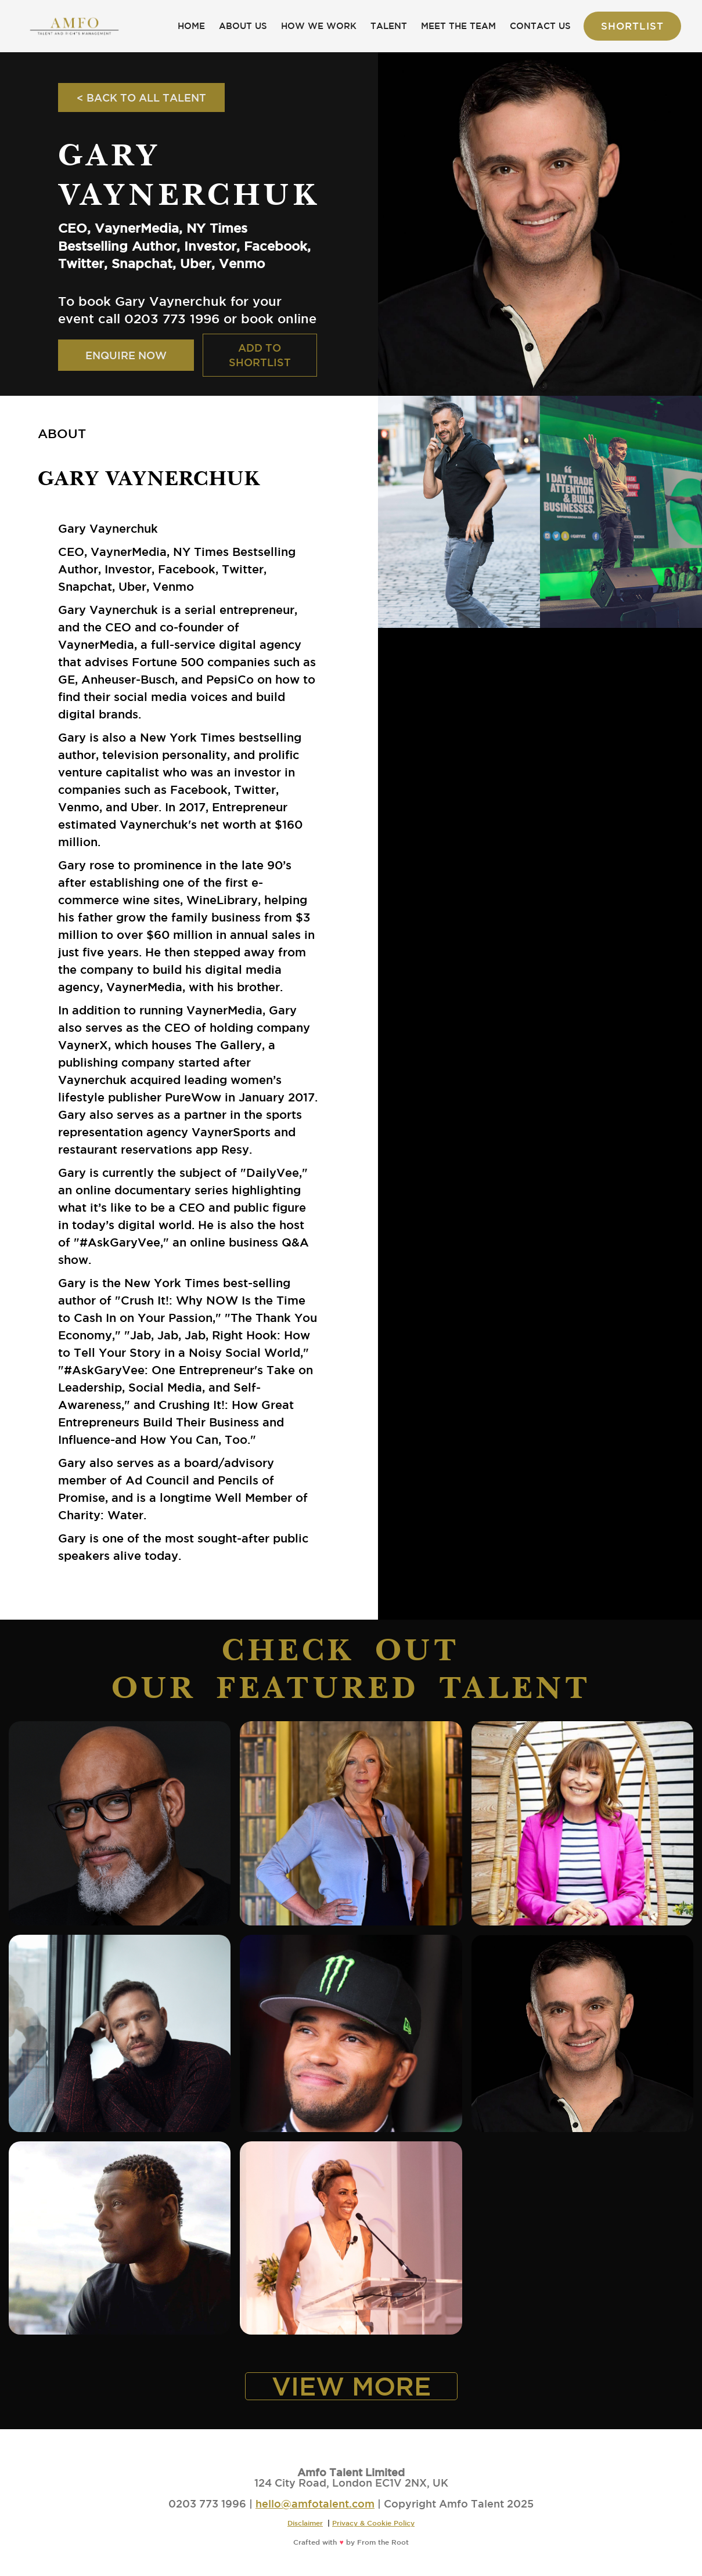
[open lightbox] (459, 512)
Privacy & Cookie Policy (373, 2523)
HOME (191, 26)
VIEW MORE (351, 2386)
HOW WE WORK (319, 26)
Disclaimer (305, 2523)
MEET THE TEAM (458, 26)
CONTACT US (540, 26)
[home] (74, 26)
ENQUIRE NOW (126, 355)
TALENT (388, 26)
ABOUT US (243, 26)
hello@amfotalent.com (315, 2503)
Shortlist (632, 25)
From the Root (383, 2542)
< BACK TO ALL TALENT (141, 97)
